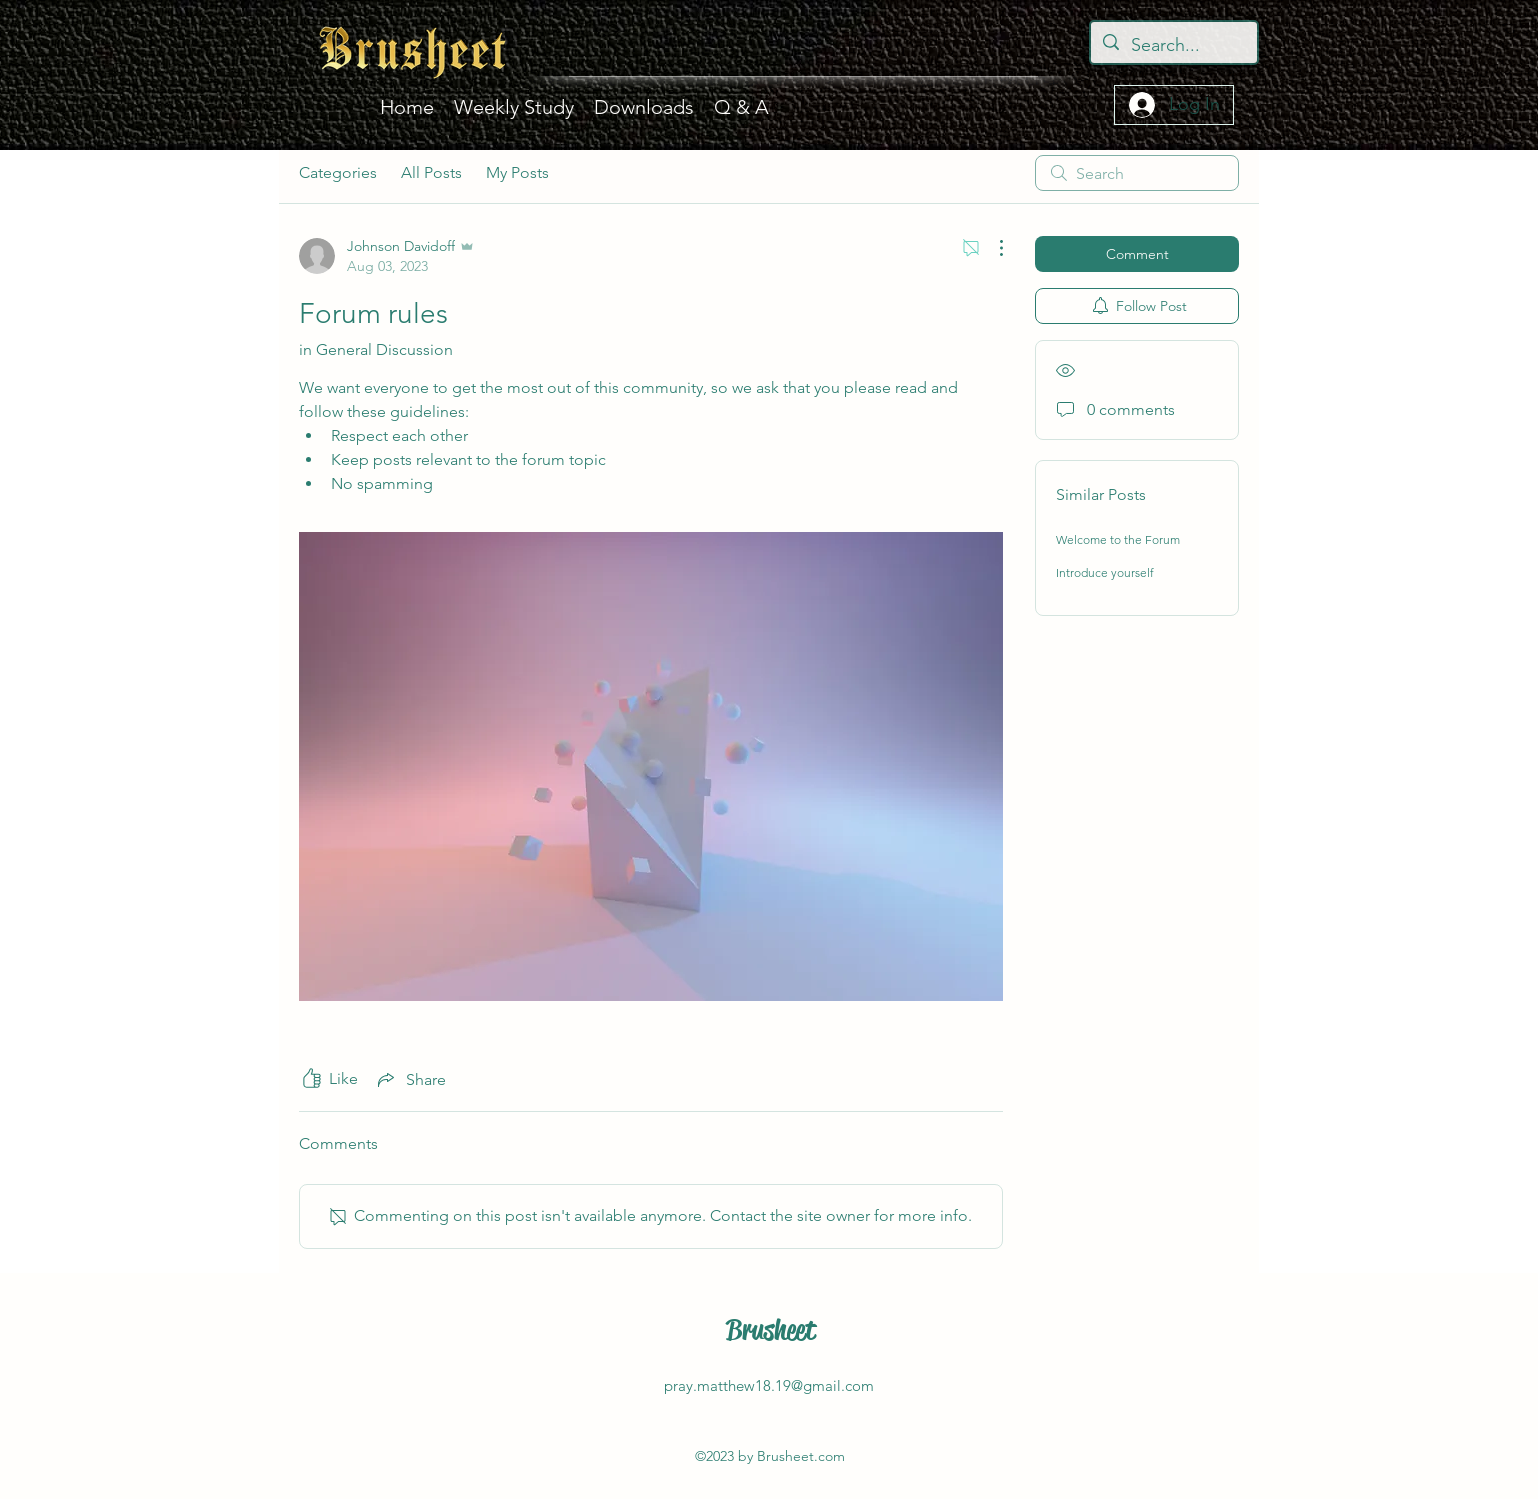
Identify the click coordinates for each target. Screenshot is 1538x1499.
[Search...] (1173, 46)
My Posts (517, 172)
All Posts (431, 172)
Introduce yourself (1105, 572)
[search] (1137, 173)
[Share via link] (410, 1079)
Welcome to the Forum (1118, 539)
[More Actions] (991, 248)
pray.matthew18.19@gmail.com (769, 1385)
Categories (338, 172)
